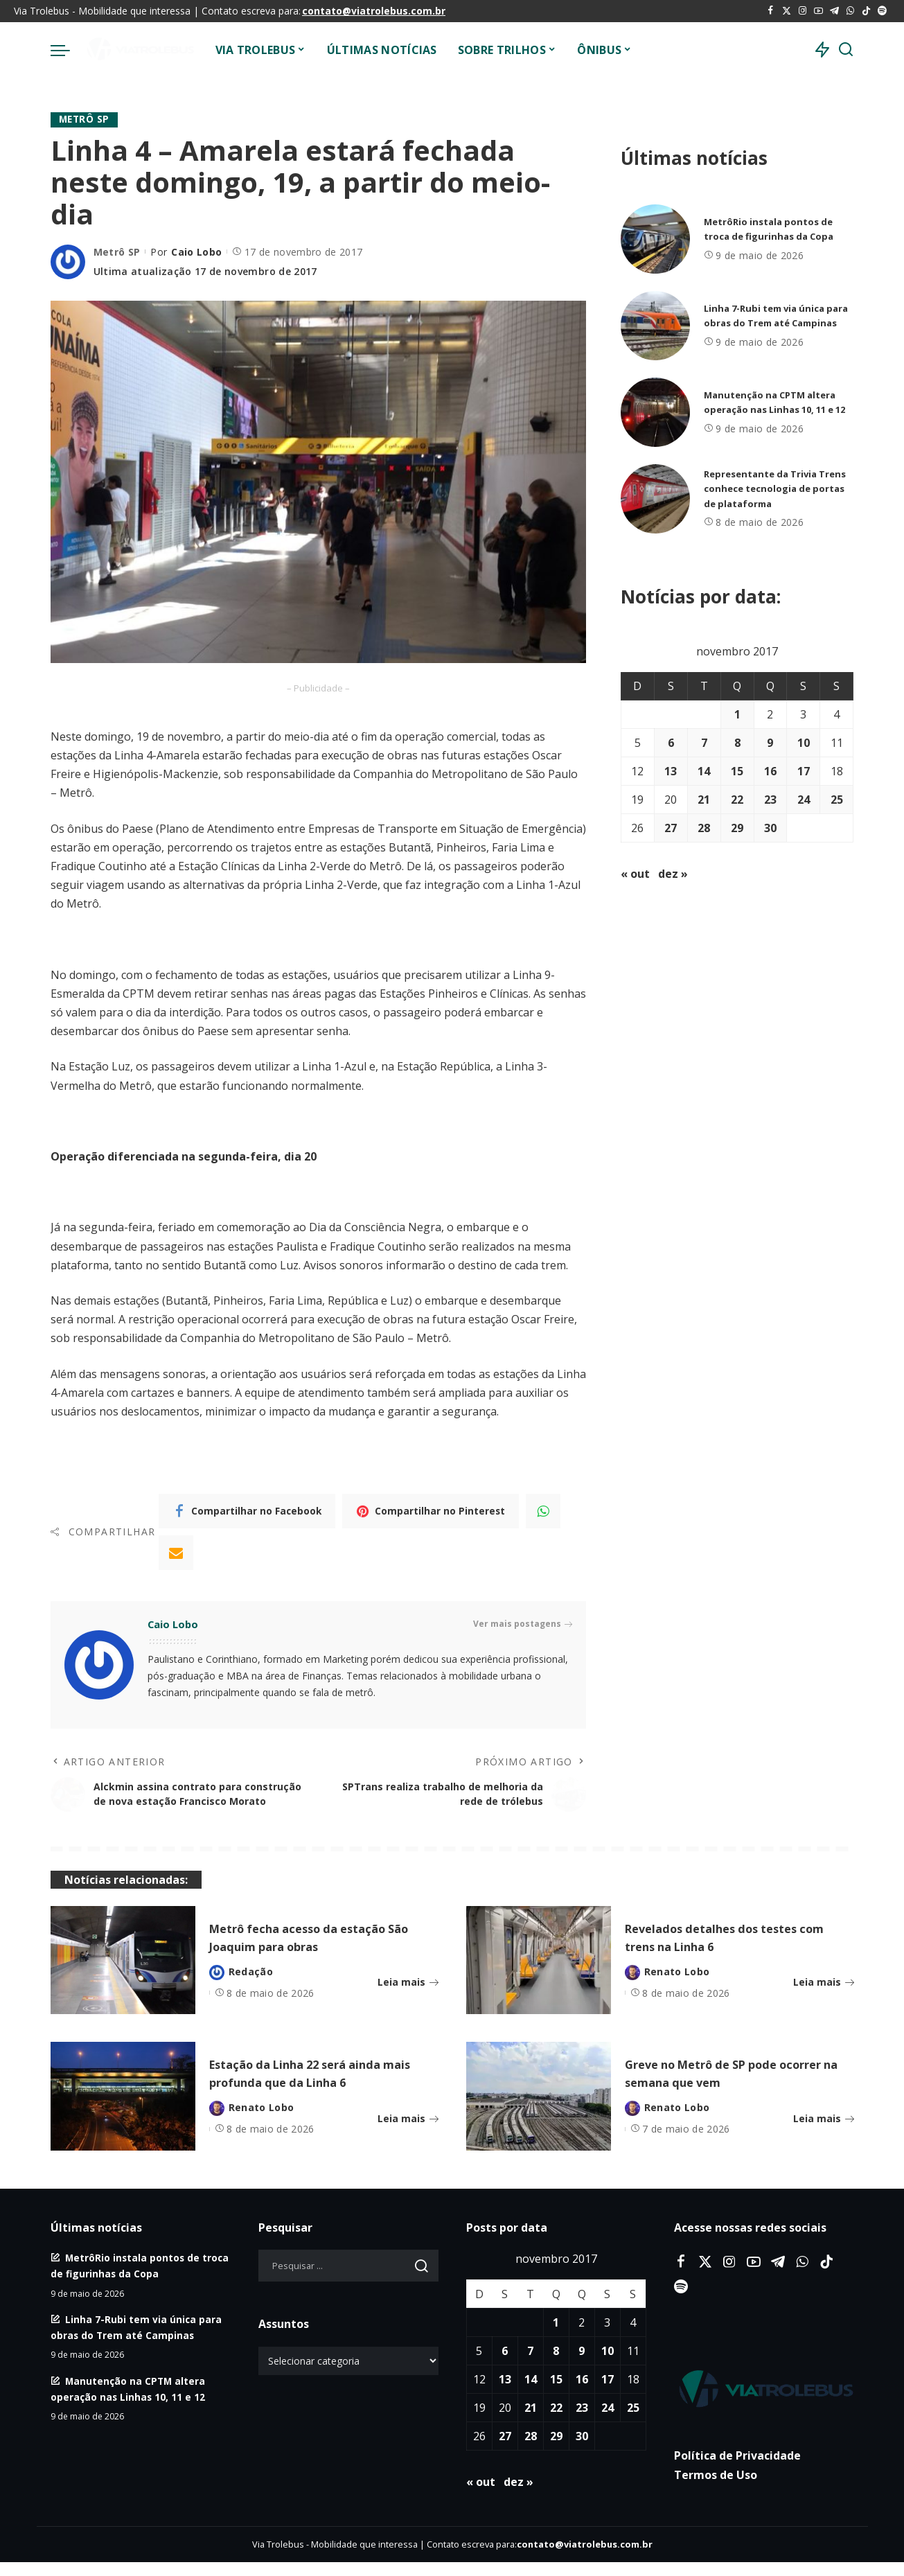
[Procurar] (845, 50)
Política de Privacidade (737, 2469)
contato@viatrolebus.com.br (373, 10)
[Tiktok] (866, 11)
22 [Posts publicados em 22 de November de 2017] (737, 799)
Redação (251, 1984)
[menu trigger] (67, 50)
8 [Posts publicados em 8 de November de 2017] (737, 742)
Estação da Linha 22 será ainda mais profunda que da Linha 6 (319, 2087)
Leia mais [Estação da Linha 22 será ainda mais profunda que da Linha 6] (408, 2131)
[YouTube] (818, 11)
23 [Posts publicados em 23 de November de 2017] (770, 799)
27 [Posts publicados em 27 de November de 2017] (670, 828)
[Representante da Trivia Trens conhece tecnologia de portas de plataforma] (655, 498)
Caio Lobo (196, 251)
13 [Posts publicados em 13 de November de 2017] (670, 771)
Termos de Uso (715, 2488)
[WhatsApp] (850, 11)
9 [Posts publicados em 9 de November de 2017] (770, 742)
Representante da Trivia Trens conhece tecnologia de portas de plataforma (777, 489)
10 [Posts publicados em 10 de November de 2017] (803, 742)
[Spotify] (882, 11)
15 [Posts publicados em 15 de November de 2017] (737, 771)
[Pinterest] (430, 1511)
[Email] (176, 1553)
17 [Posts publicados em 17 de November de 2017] (803, 771)
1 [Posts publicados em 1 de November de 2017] (737, 714)
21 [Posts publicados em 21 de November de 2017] (704, 799)
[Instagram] (802, 11)
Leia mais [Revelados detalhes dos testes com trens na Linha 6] (823, 1995)
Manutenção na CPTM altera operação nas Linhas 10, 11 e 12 (775, 402)
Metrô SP (85, 119)
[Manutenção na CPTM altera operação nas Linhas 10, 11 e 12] (655, 412)
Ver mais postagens (522, 1625)
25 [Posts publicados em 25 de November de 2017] (837, 799)
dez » (673, 873)
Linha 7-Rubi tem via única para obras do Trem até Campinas (769, 315)
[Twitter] (787, 11)
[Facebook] (771, 11)
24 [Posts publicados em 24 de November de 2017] (803, 799)
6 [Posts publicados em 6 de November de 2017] (671, 742)
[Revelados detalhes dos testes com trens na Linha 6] (538, 1974)
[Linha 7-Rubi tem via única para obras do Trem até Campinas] (655, 325)
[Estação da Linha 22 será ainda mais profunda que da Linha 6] (123, 2110)
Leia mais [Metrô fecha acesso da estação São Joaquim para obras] (408, 1995)
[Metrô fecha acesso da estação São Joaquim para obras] (123, 1974)
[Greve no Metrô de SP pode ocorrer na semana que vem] (538, 2110)
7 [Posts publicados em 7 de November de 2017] (704, 742)
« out (635, 873)
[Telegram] (834, 11)
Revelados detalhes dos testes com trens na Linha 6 (732, 1951)
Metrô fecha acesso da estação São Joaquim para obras (319, 1951)
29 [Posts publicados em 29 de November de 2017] (737, 828)
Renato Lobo (677, 1984)
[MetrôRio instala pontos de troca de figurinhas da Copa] (655, 239)
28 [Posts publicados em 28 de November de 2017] (704, 828)
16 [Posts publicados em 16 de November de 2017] (770, 771)
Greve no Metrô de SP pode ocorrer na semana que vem (724, 2087)
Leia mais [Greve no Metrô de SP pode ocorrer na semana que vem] (823, 2131)
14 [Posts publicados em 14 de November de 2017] (704, 771)
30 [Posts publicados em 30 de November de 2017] (770, 828)
